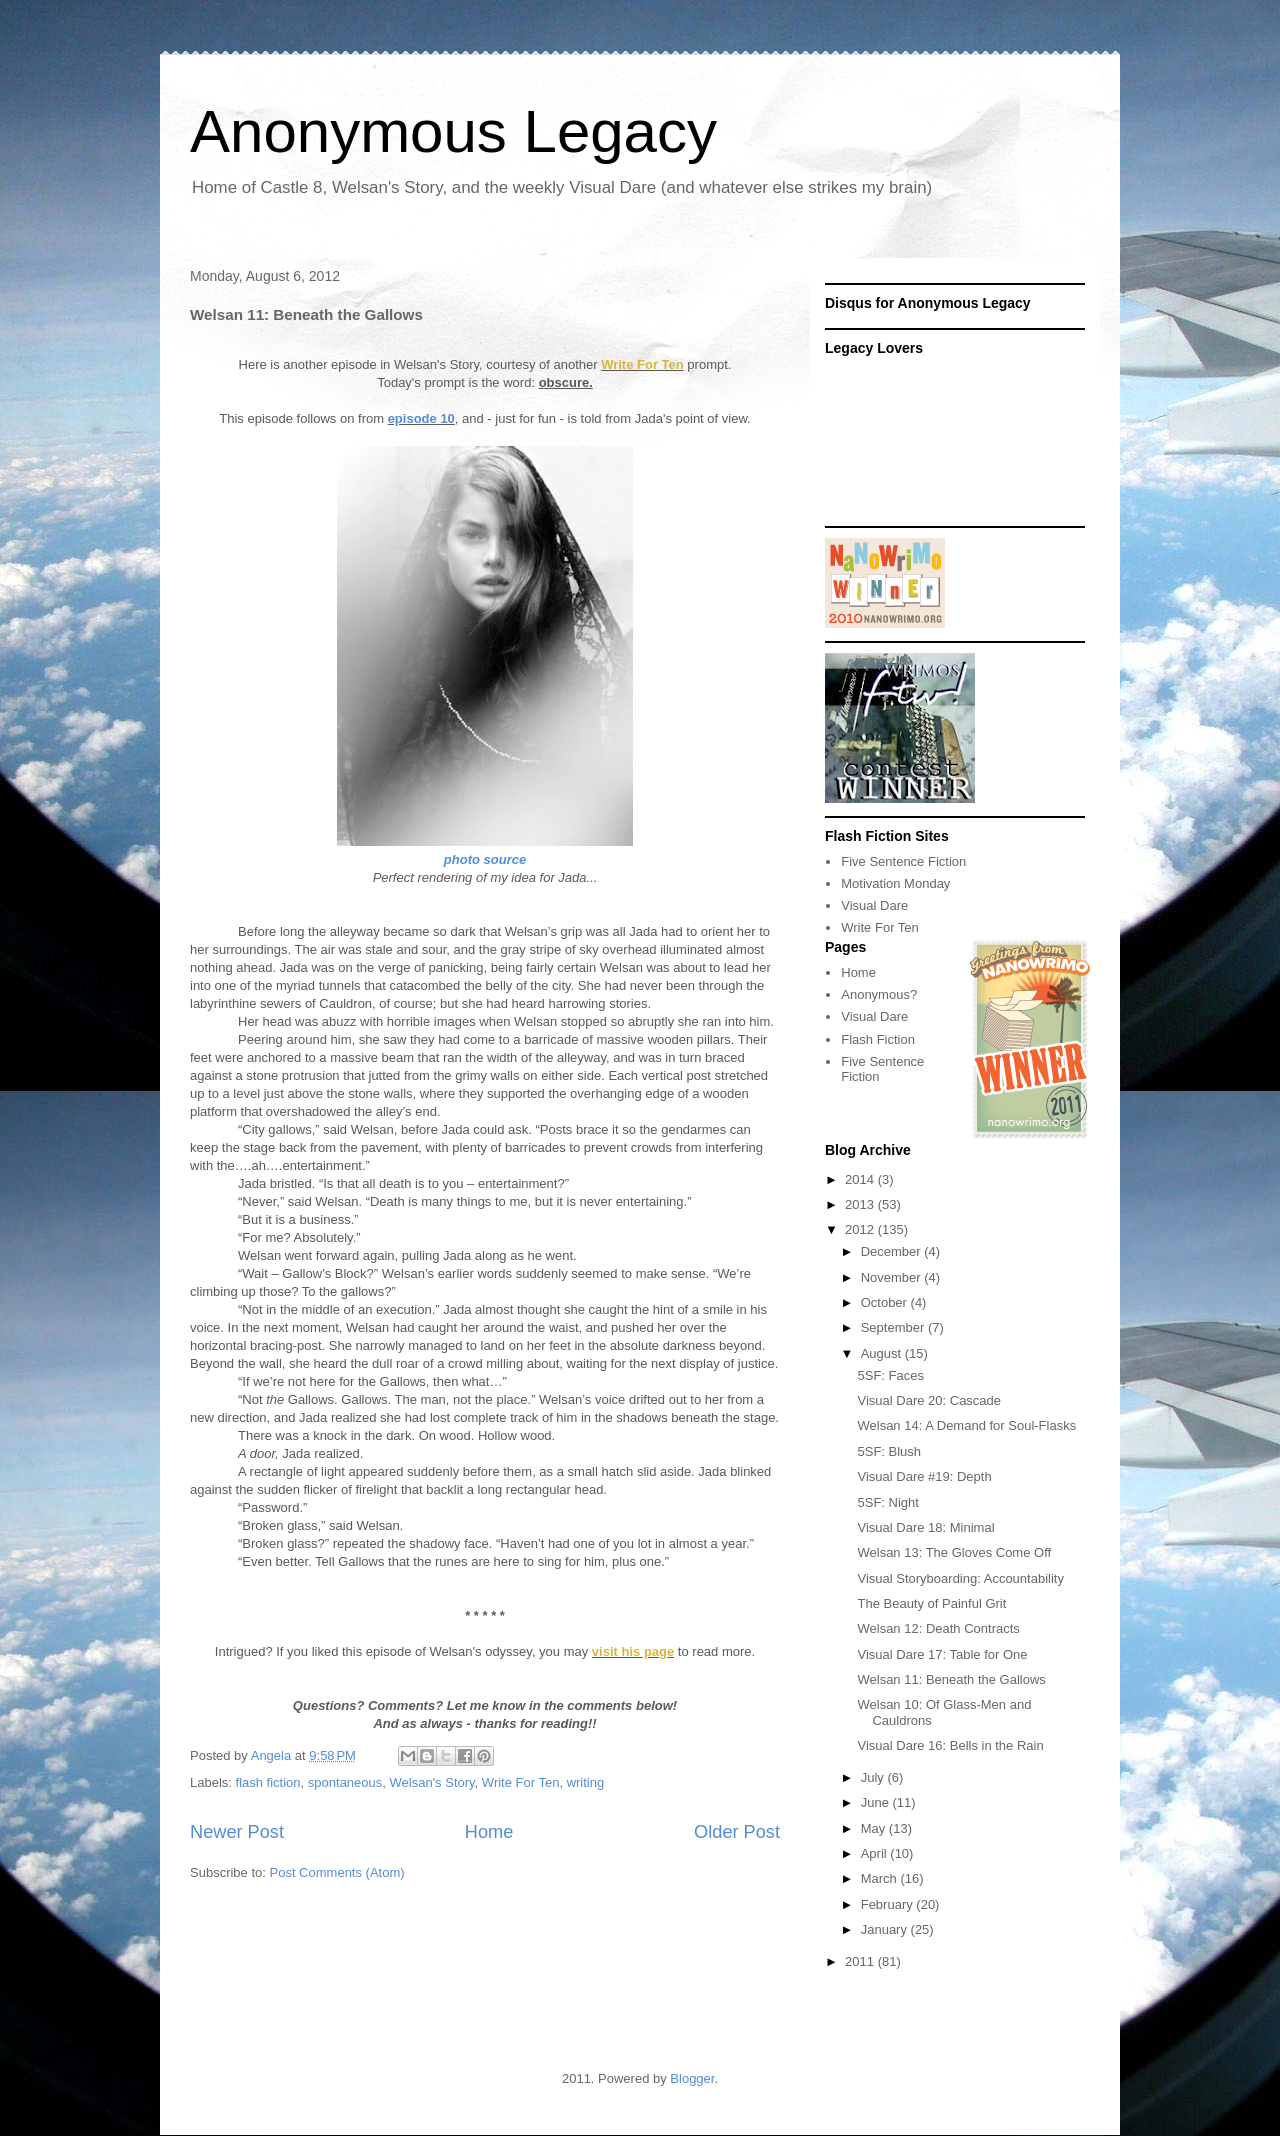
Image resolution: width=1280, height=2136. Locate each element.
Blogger (692, 2078)
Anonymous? (879, 994)
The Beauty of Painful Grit (931, 1603)
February (889, 1904)
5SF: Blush (889, 1451)
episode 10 (421, 418)
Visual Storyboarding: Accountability (960, 1578)
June (877, 1802)
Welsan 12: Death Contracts (938, 1628)
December (893, 1251)
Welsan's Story (432, 1782)
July (874, 1777)
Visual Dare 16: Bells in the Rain (950, 1745)
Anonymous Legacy (453, 131)
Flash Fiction (878, 1039)
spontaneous (345, 1782)
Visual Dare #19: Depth (924, 1476)
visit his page (633, 1651)
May (875, 1828)
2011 (861, 1961)
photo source (485, 859)
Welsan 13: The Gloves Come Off (954, 1552)
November (893, 1277)
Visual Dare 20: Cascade (929, 1400)
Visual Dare (874, 905)
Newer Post (237, 1832)
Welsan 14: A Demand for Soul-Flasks (966, 1425)
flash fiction (268, 1782)
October (886, 1302)
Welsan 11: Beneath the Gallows (951, 1679)
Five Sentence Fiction (903, 861)
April (876, 1853)
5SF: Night (887, 1502)
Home (489, 1832)
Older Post (737, 1832)
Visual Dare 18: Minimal (925, 1527)
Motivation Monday (895, 883)
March (881, 1878)
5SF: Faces (890, 1375)
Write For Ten (642, 364)
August (883, 1353)
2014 (861, 1179)
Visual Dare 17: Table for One (942, 1654)
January (886, 1929)
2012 (861, 1229)
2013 (861, 1204)
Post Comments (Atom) (337, 1872)
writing (586, 1782)
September (894, 1327)
